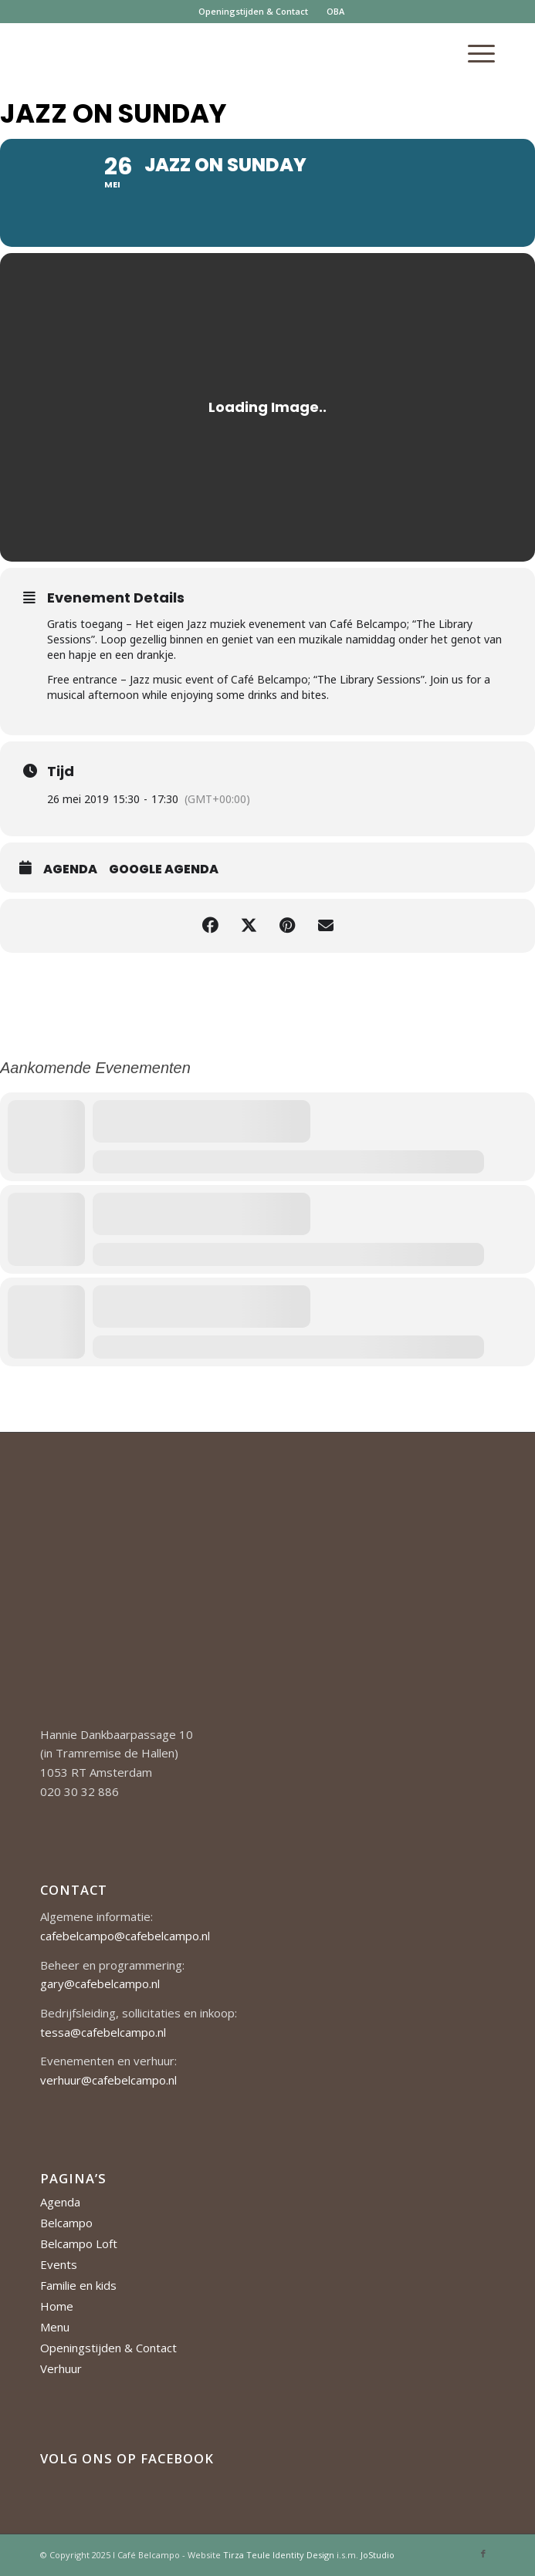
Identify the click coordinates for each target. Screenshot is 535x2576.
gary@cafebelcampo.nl (100, 1983)
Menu (54, 2327)
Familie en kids (78, 2285)
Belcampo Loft (78, 2243)
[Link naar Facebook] (483, 2553)
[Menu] (473, 53)
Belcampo (66, 2222)
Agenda (70, 869)
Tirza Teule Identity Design (278, 2555)
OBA (335, 11)
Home (56, 2306)
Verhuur (61, 2368)
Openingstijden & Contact (253, 11)
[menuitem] (254, 11)
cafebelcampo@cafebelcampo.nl (125, 1935)
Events (58, 2264)
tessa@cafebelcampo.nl (103, 2032)
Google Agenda (163, 869)
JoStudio (377, 2555)
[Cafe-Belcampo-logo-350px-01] (222, 53)
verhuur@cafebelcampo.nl (108, 2080)
